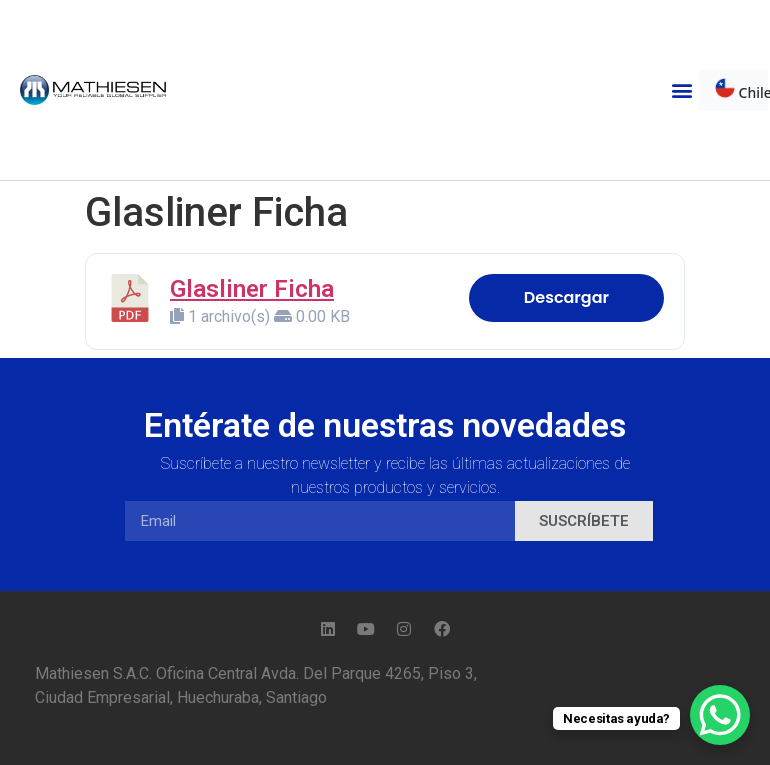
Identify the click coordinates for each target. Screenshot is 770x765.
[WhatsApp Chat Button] (720, 715)
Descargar (566, 297)
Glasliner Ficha (252, 289)
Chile (741, 90)
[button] (682, 90)
